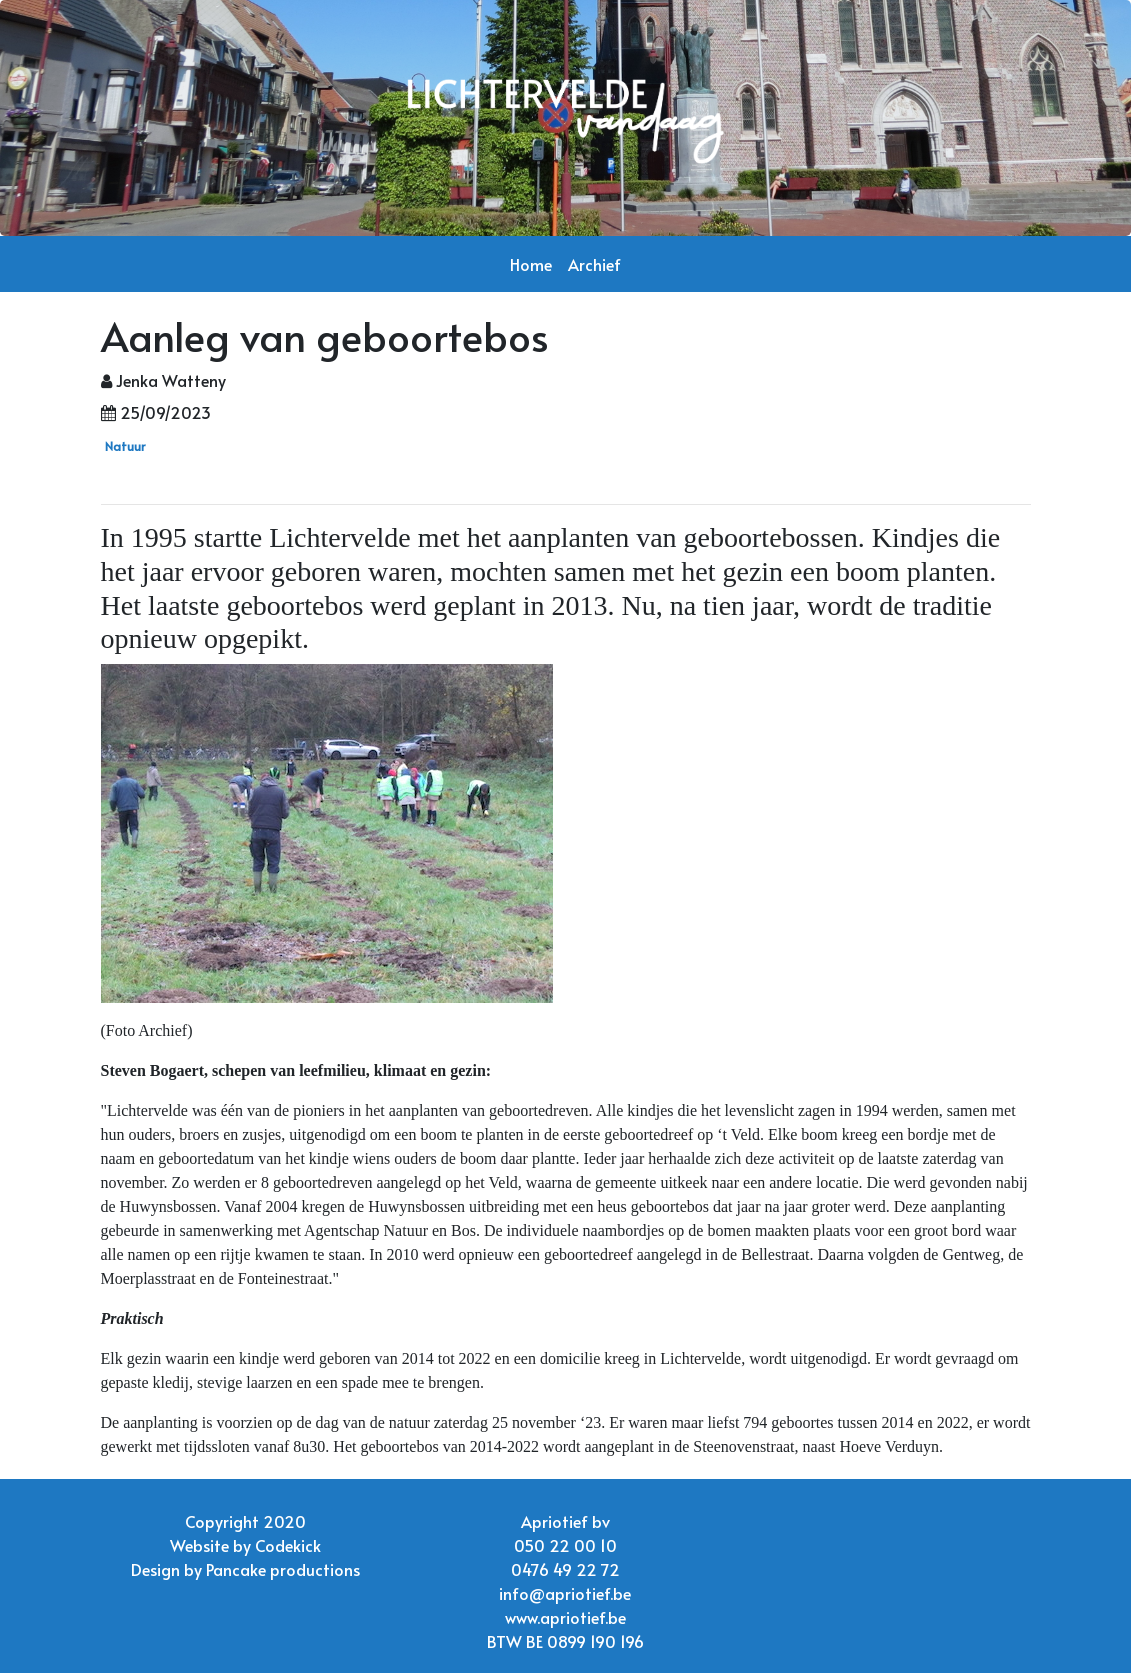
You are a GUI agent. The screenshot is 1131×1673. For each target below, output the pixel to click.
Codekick (288, 1545)
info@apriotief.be (565, 1593)
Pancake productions (283, 1569)
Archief (594, 264)
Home (531, 264)
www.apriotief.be (565, 1617)
